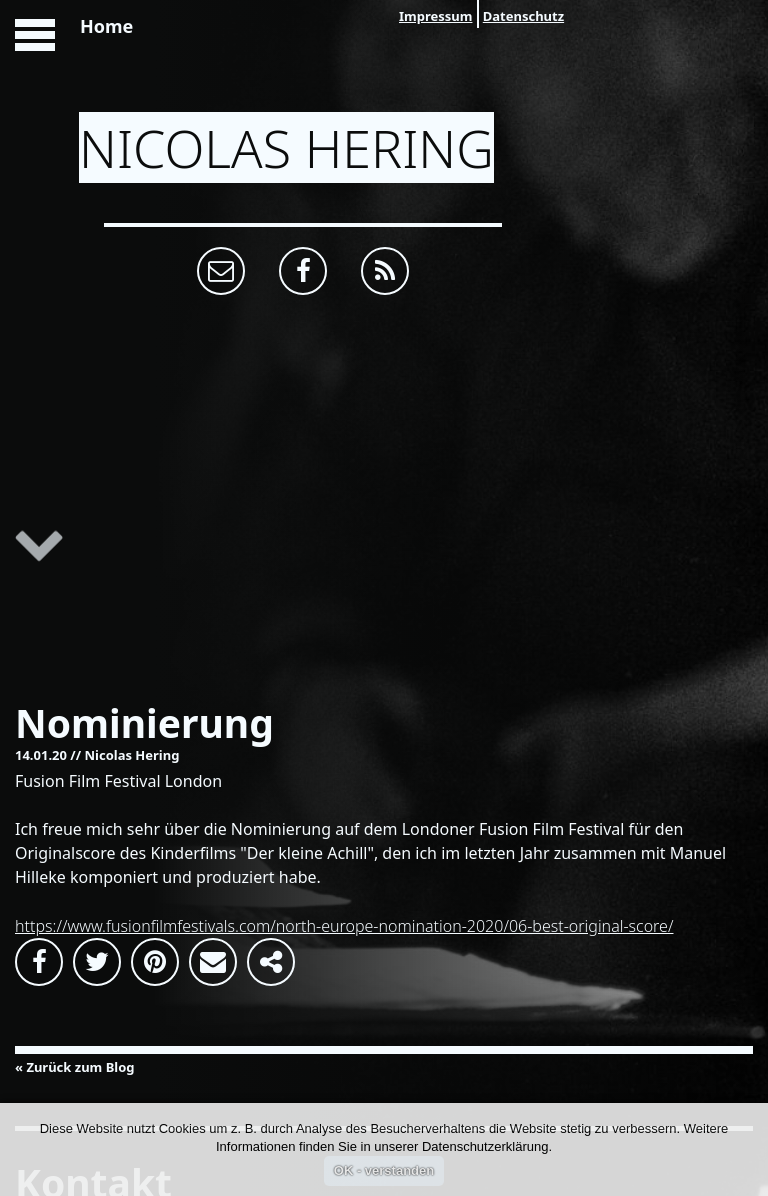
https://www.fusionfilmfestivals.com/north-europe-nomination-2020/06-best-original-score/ (344, 926)
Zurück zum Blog (80, 1067)
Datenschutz (523, 16)
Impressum (435, 16)
